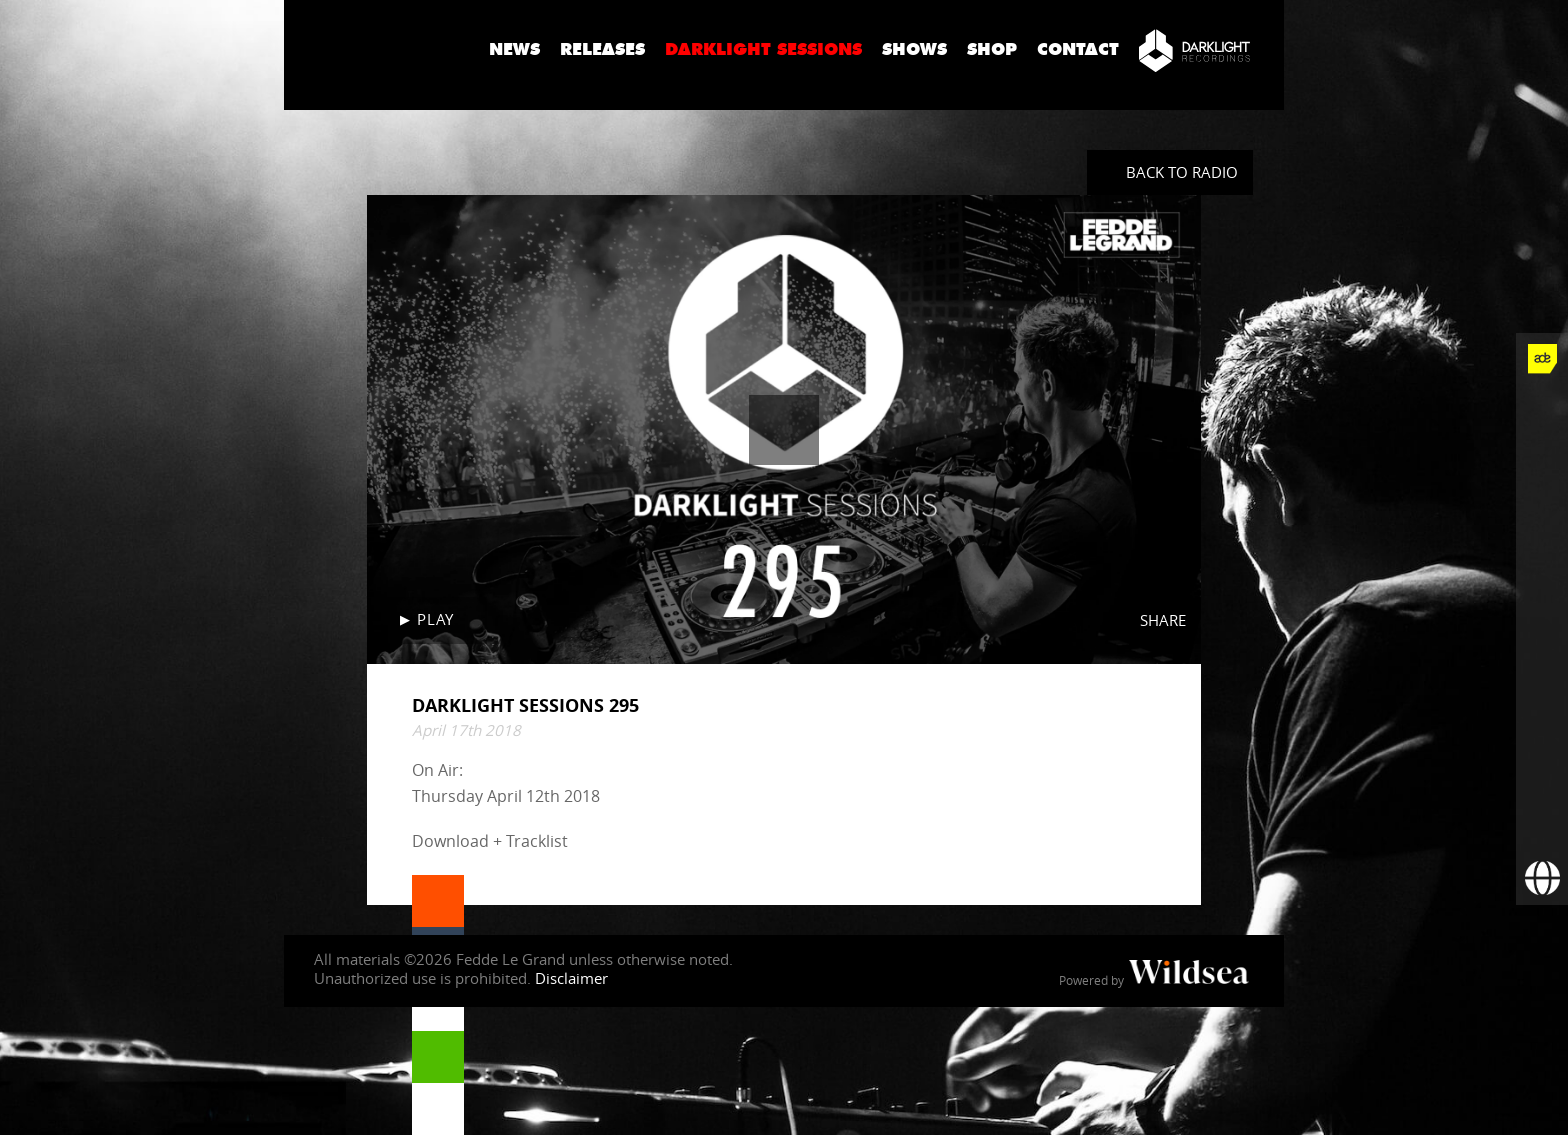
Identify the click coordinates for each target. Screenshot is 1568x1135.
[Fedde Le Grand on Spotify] (1542, 671)
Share (1163, 620)
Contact (1078, 49)
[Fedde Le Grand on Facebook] (1542, 411)
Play (435, 619)
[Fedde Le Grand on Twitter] (1542, 463)
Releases (602, 49)
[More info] (1542, 775)
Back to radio (1182, 172)
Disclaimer (571, 978)
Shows (914, 49)
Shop (992, 49)
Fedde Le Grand (379, 49)
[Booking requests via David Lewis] (1542, 879)
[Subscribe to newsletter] (1542, 827)
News (514, 49)
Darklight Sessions (763, 49)
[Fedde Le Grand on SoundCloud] (1542, 619)
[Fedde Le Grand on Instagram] (1542, 515)
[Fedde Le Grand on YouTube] (1542, 567)
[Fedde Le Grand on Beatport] (1542, 723)
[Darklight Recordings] (1194, 50)
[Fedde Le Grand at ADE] (1542, 359)
